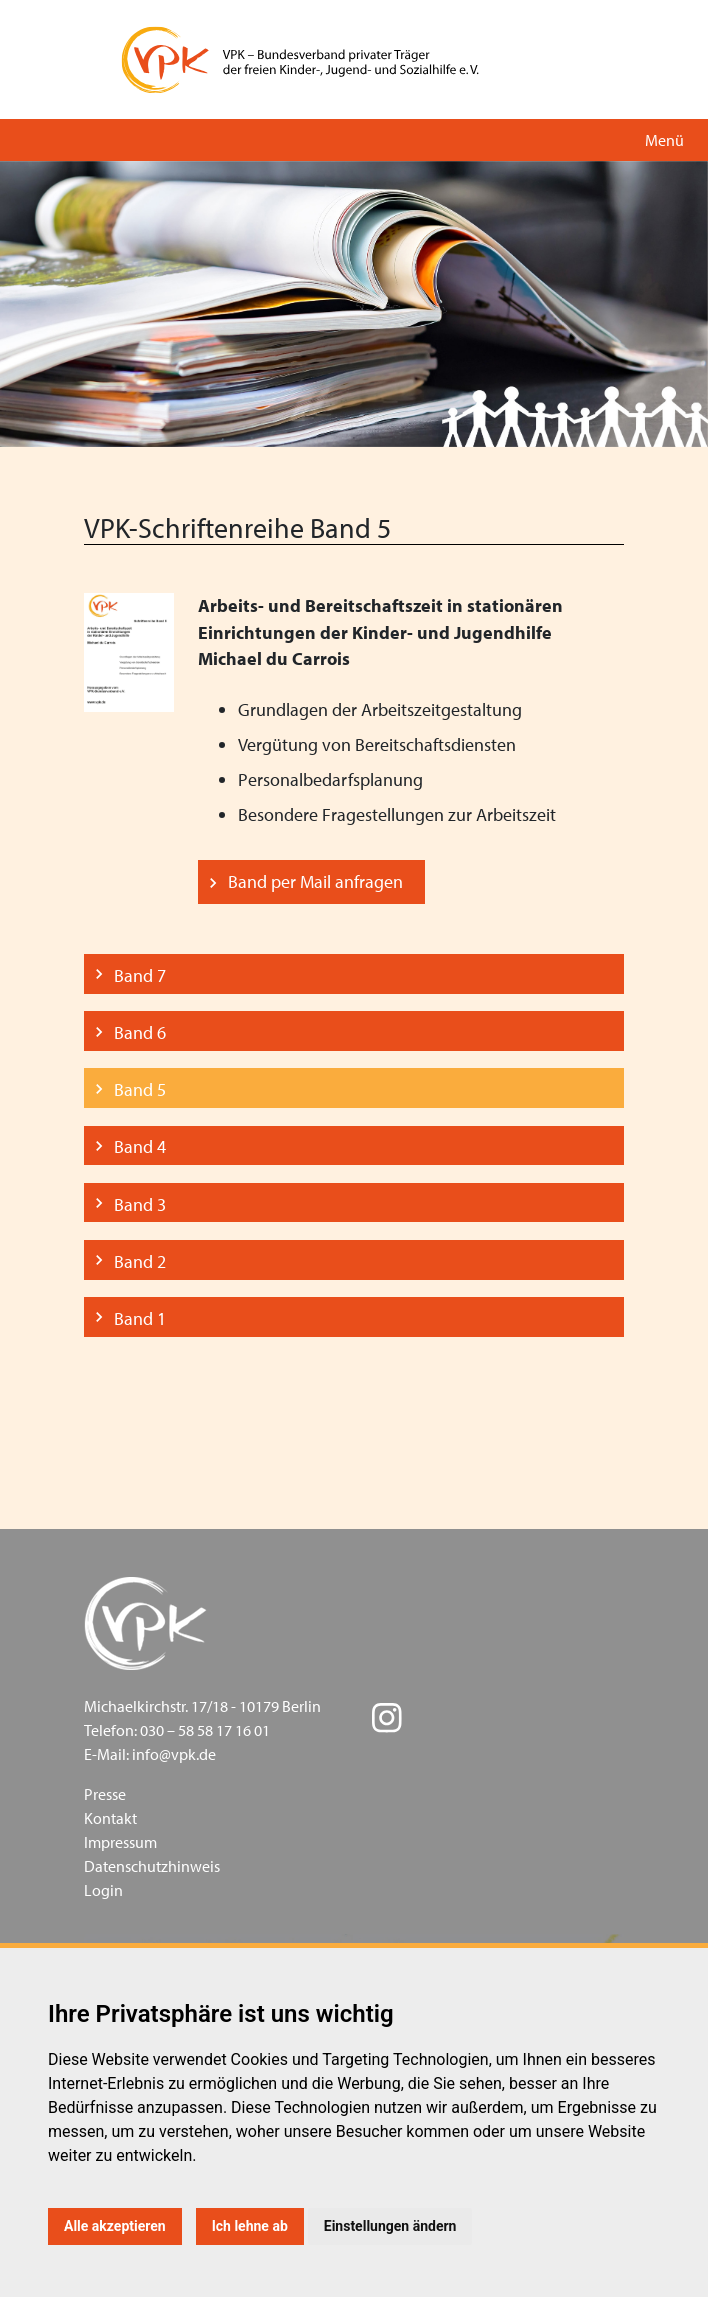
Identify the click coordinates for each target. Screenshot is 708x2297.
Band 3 (140, 1204)
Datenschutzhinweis (152, 1866)
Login (103, 1890)
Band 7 (140, 975)
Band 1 (140, 1318)
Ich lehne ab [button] (250, 2226)
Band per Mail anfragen (315, 881)
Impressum (120, 1842)
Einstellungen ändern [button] (390, 2226)
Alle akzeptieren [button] (115, 2226)
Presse (105, 1794)
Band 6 (140, 1032)
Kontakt (110, 1818)
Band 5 (140, 1089)
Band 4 (140, 1146)
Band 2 (140, 1261)
